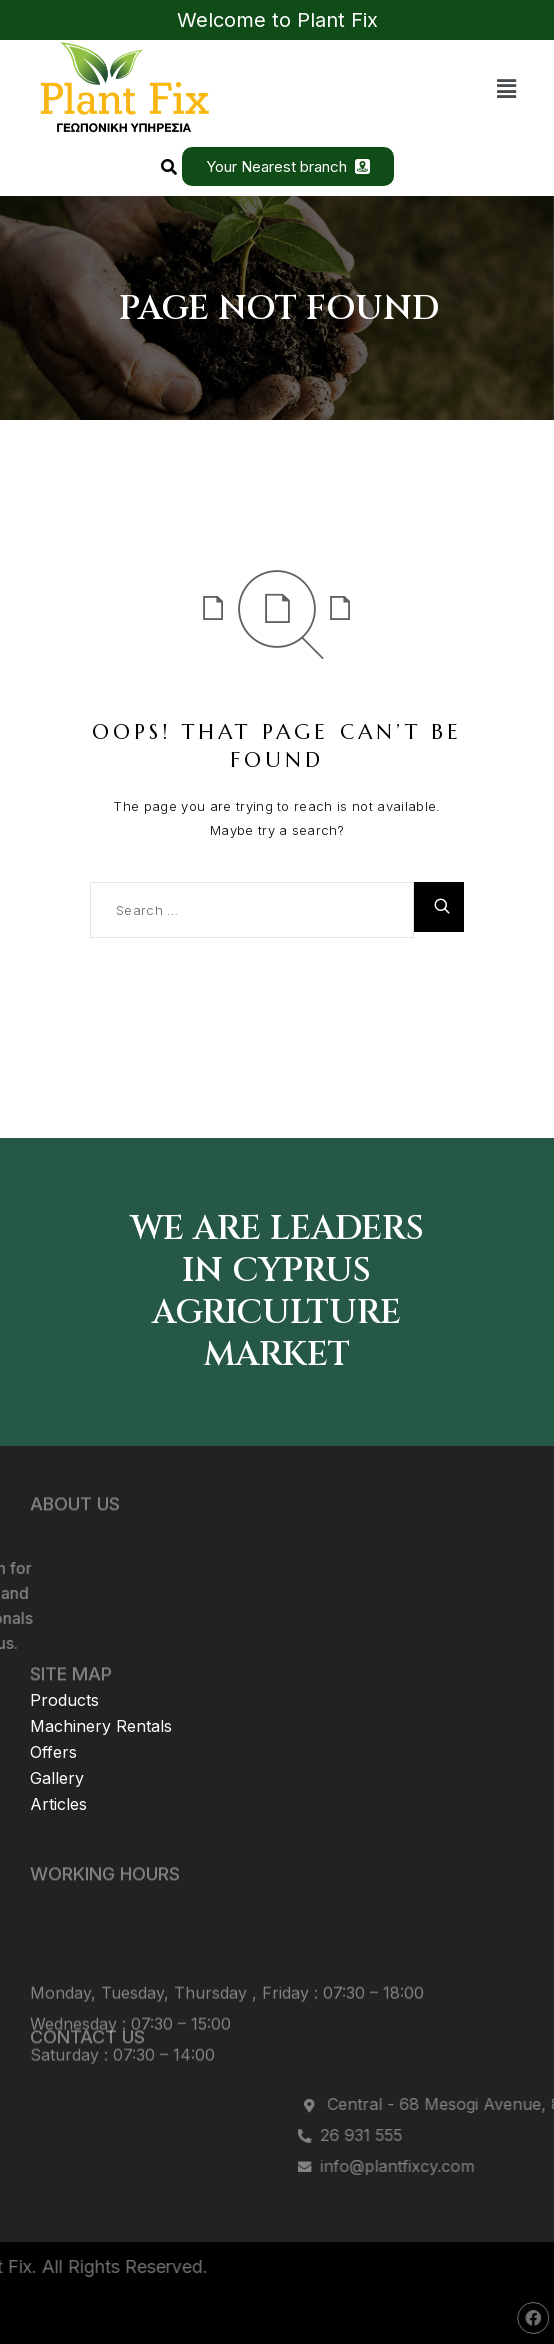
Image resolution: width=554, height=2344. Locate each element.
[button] (507, 88)
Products (64, 1659)
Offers (53, 1711)
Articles (58, 1763)
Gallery (57, 1737)
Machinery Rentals (101, 1685)
